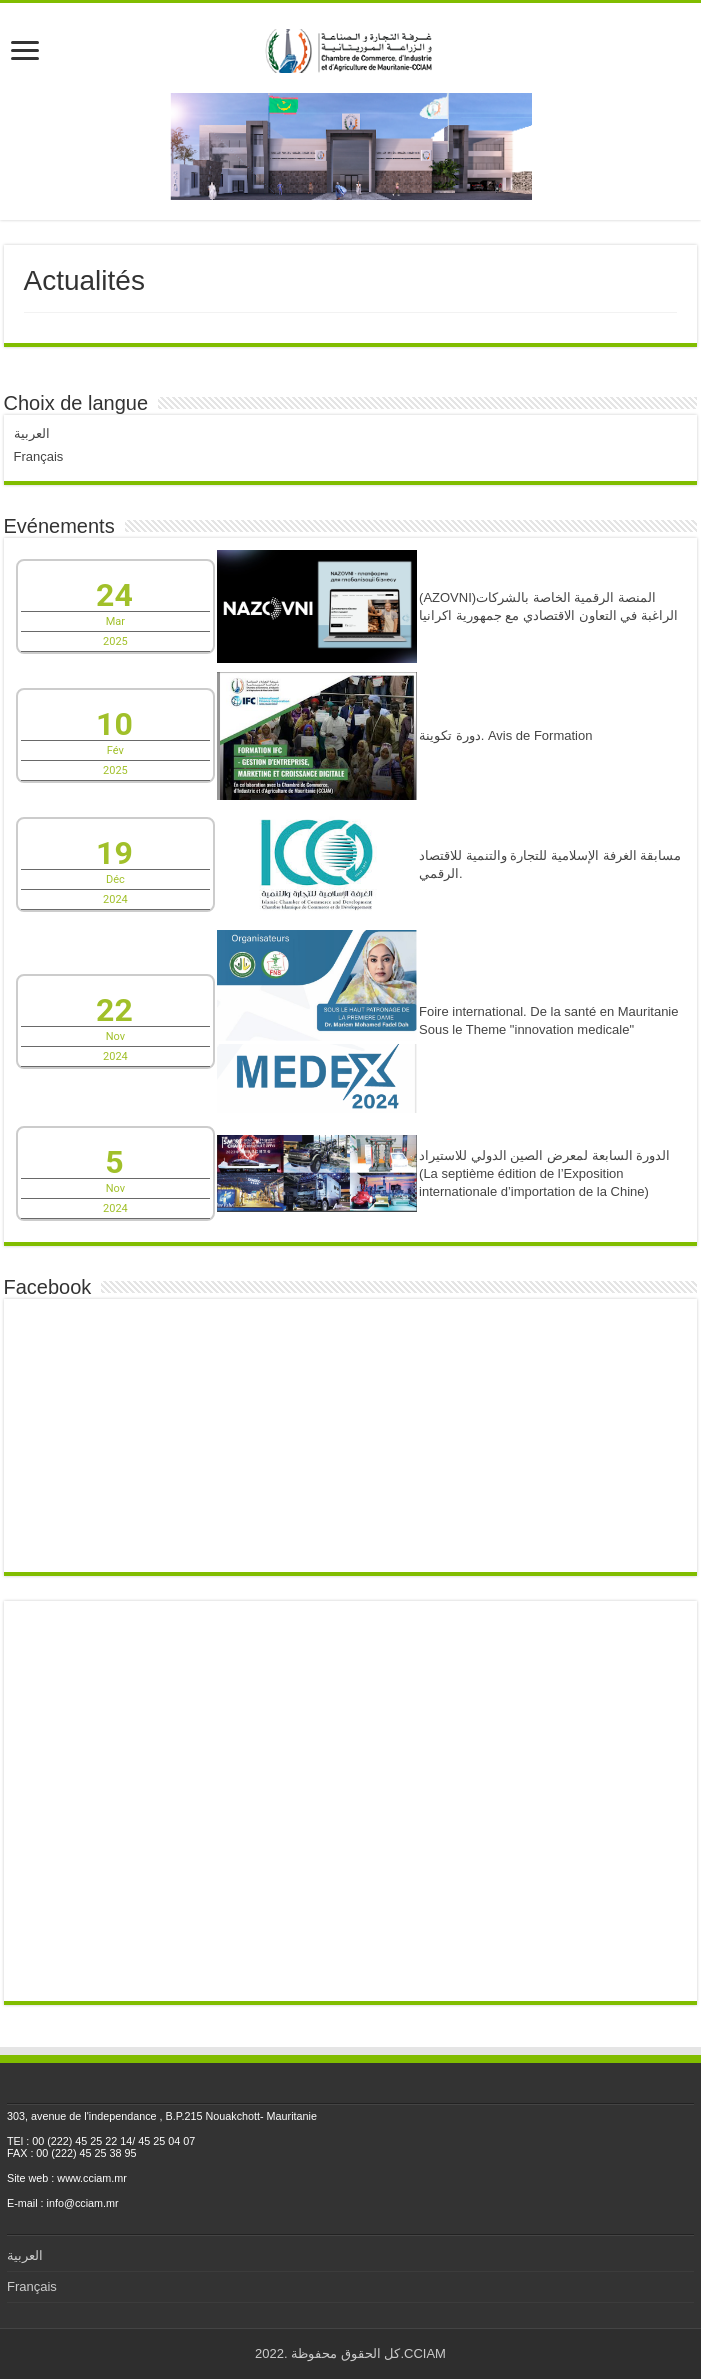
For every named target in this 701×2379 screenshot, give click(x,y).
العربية (32, 433)
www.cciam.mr (91, 2178)
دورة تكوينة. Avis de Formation (505, 735)
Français (39, 456)
